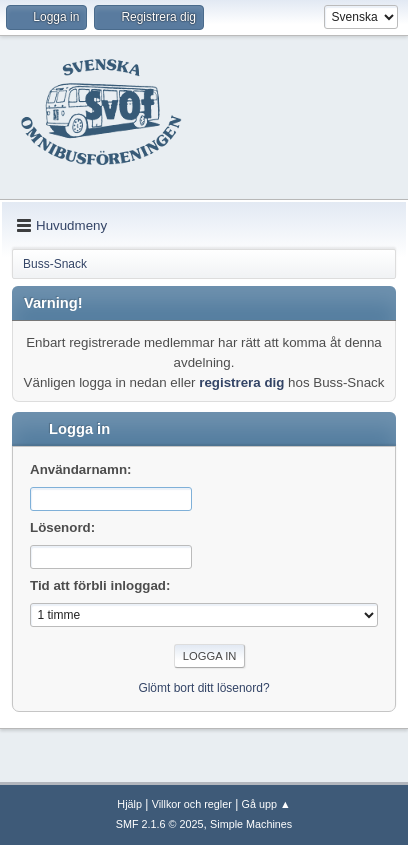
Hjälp (129, 804)
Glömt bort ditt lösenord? (203, 688)
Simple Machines (251, 824)
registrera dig (241, 382)
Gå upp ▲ (266, 804)
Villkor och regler (192, 804)
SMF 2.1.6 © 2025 (160, 824)
